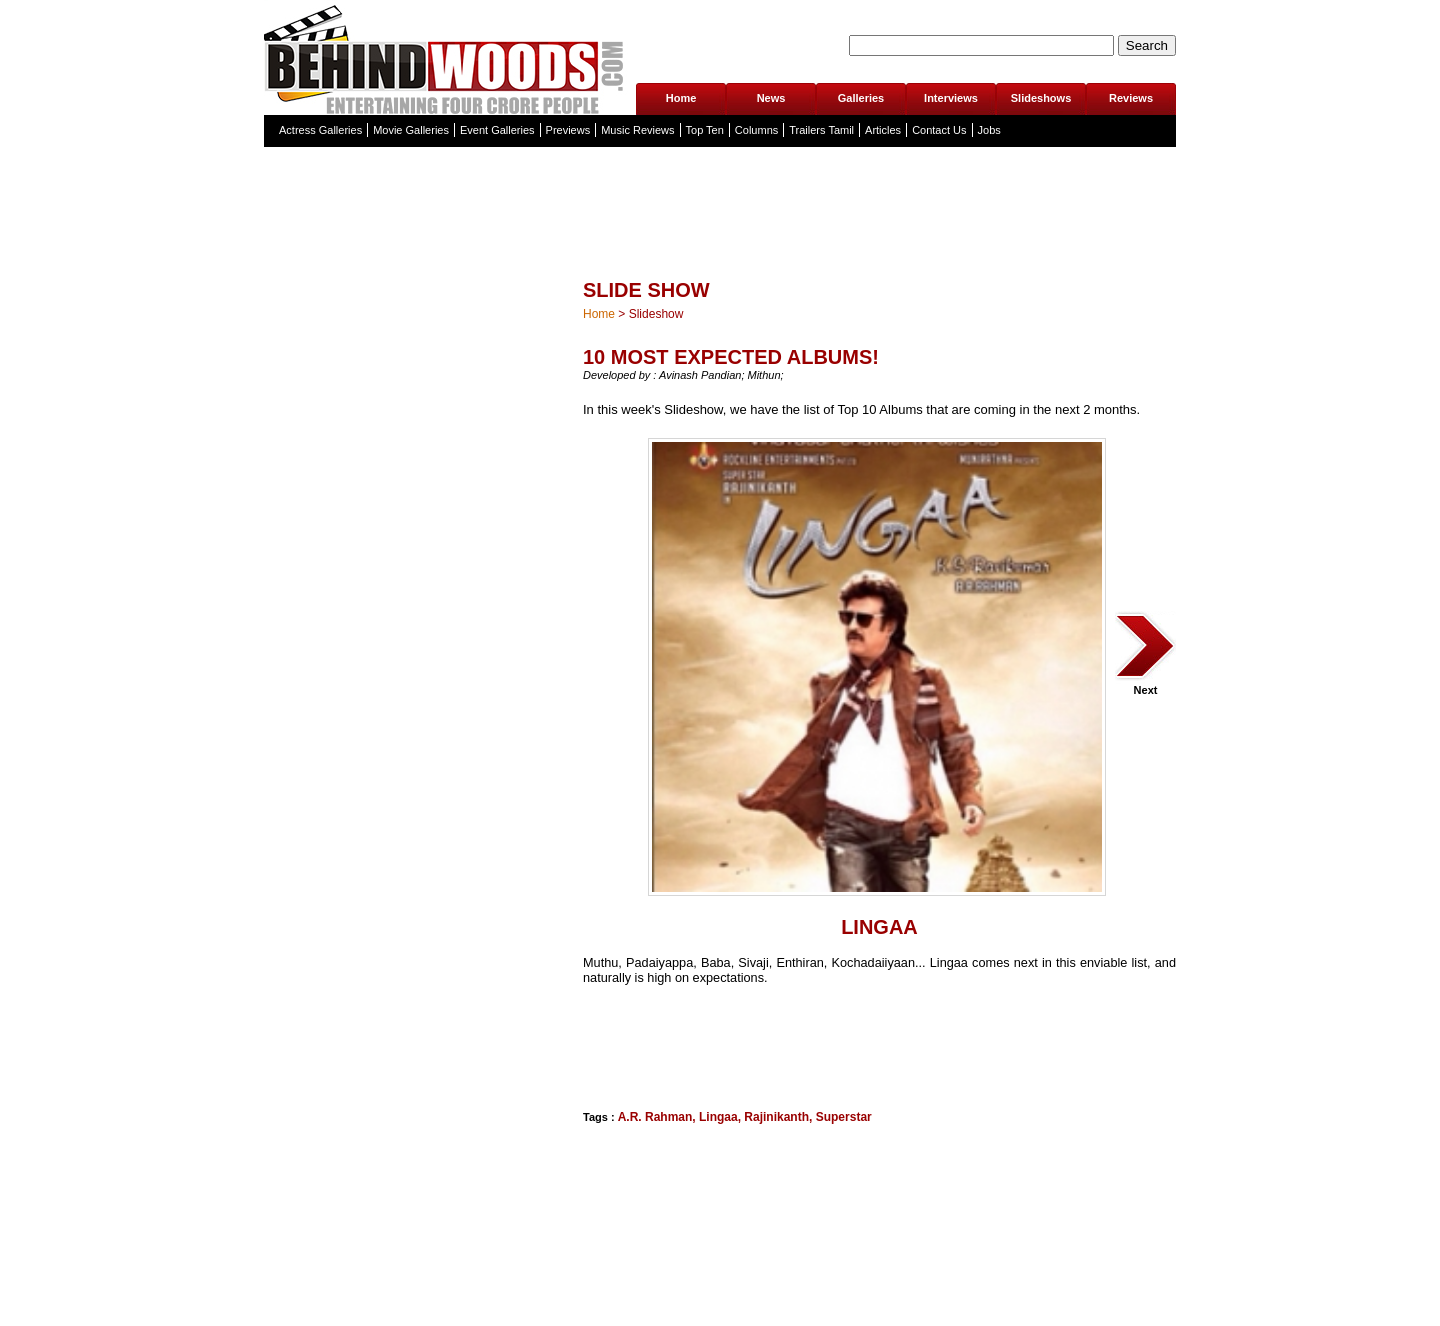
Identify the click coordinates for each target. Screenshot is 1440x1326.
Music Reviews (637, 130)
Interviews (951, 98)
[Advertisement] (683, 1045)
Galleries (861, 98)
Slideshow (656, 314)
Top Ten (705, 130)
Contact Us (939, 130)
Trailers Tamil (821, 130)
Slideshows (1041, 98)
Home (681, 98)
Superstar (844, 1117)
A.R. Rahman (655, 1117)
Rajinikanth (776, 1117)
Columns (756, 130)
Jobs (989, 130)
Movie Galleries (411, 130)
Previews (568, 130)
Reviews (1131, 98)
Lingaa (718, 1117)
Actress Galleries (320, 130)
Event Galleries (497, 130)
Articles (883, 130)
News (771, 98)
